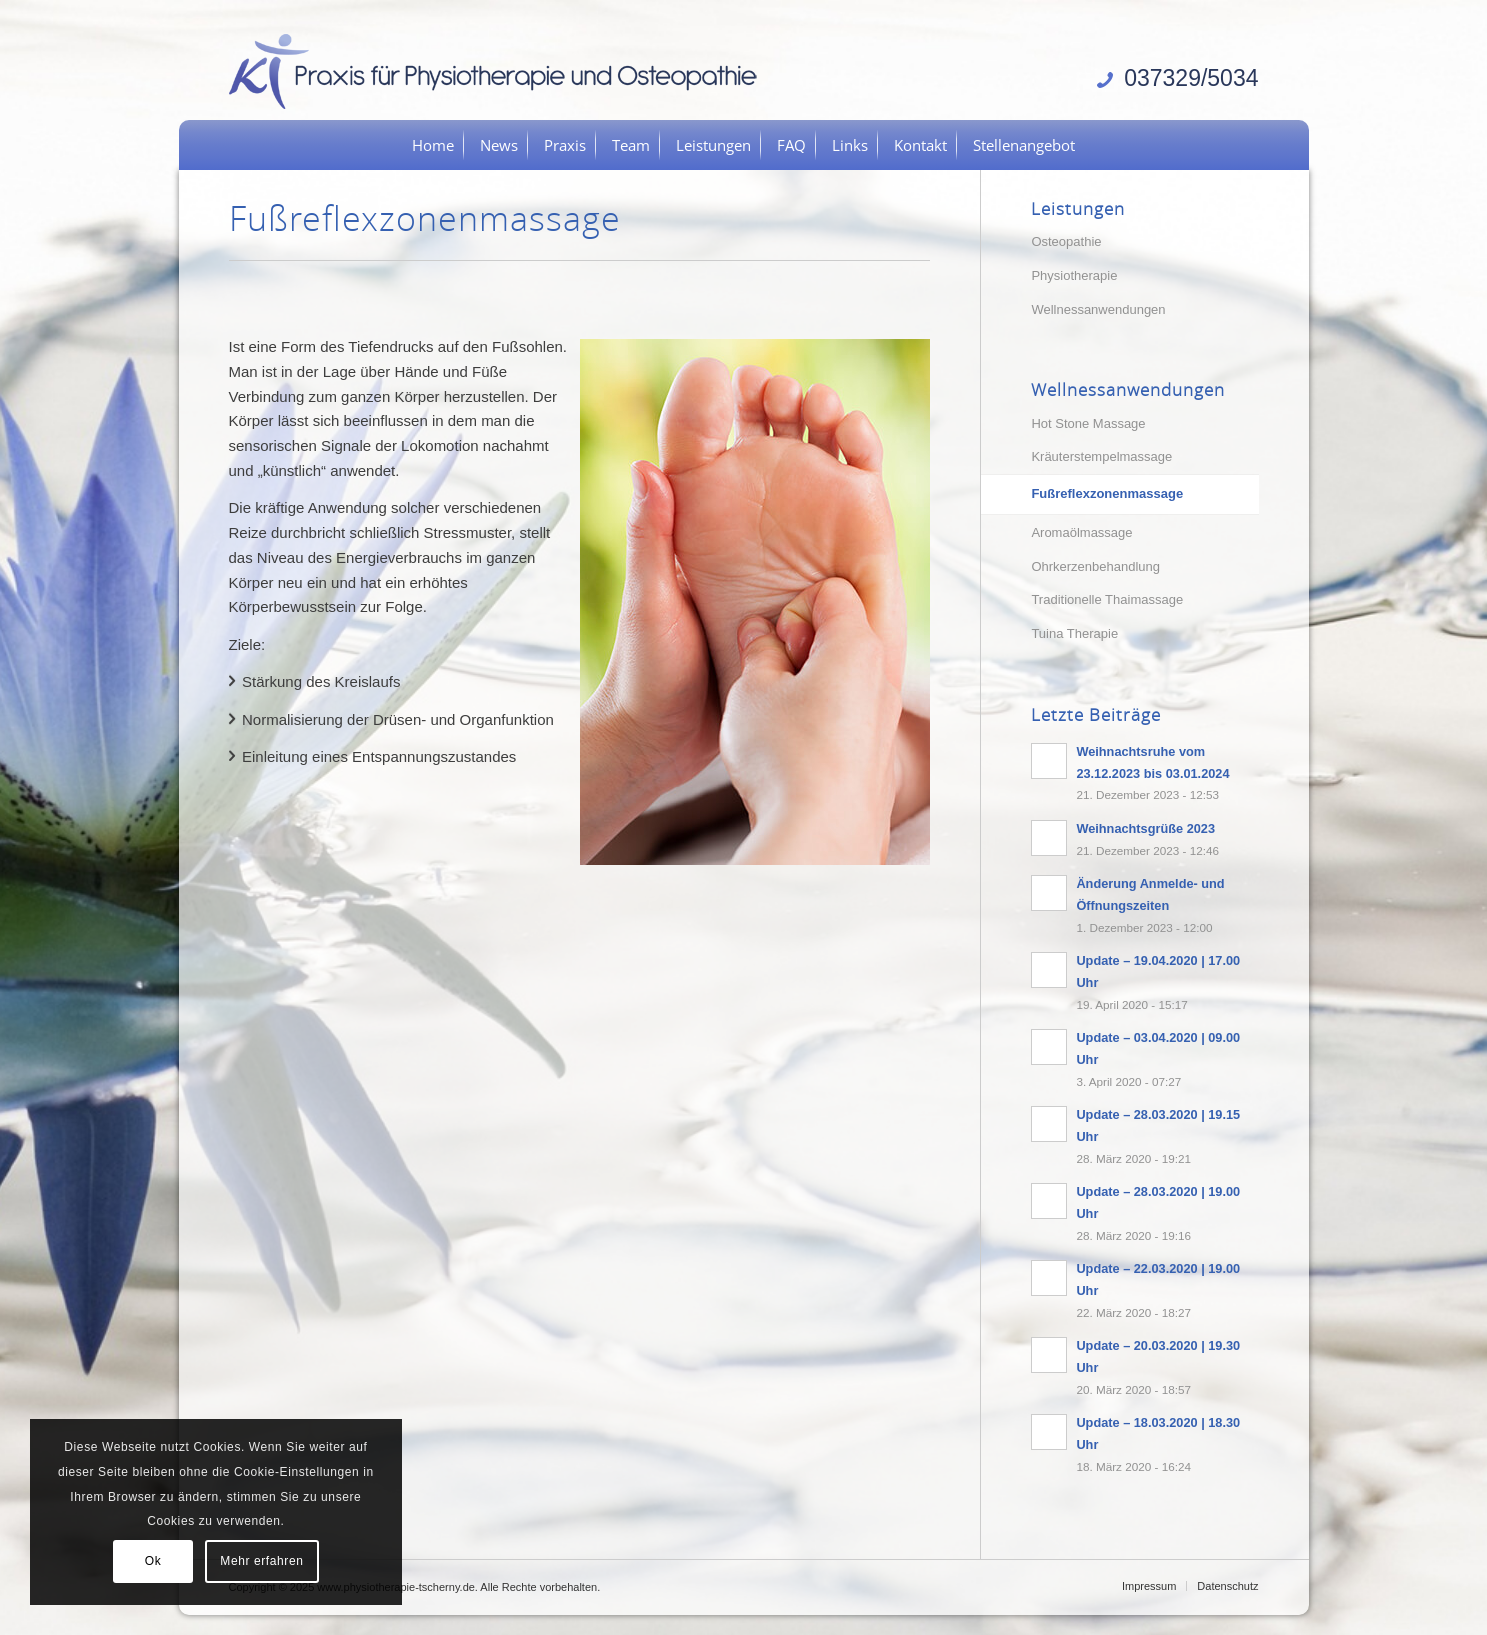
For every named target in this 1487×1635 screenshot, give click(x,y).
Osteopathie (1066, 241)
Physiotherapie (1074, 275)
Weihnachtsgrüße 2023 (1145, 828)
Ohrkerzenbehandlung (1095, 566)
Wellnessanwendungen (1098, 309)
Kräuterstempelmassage (1101, 456)
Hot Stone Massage (1088, 423)
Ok (153, 1561)
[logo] (500, 70)
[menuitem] (433, 145)
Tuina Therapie (1074, 633)
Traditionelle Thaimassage (1107, 599)
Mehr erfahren (261, 1561)
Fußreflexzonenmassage (1107, 493)
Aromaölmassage (1081, 532)
